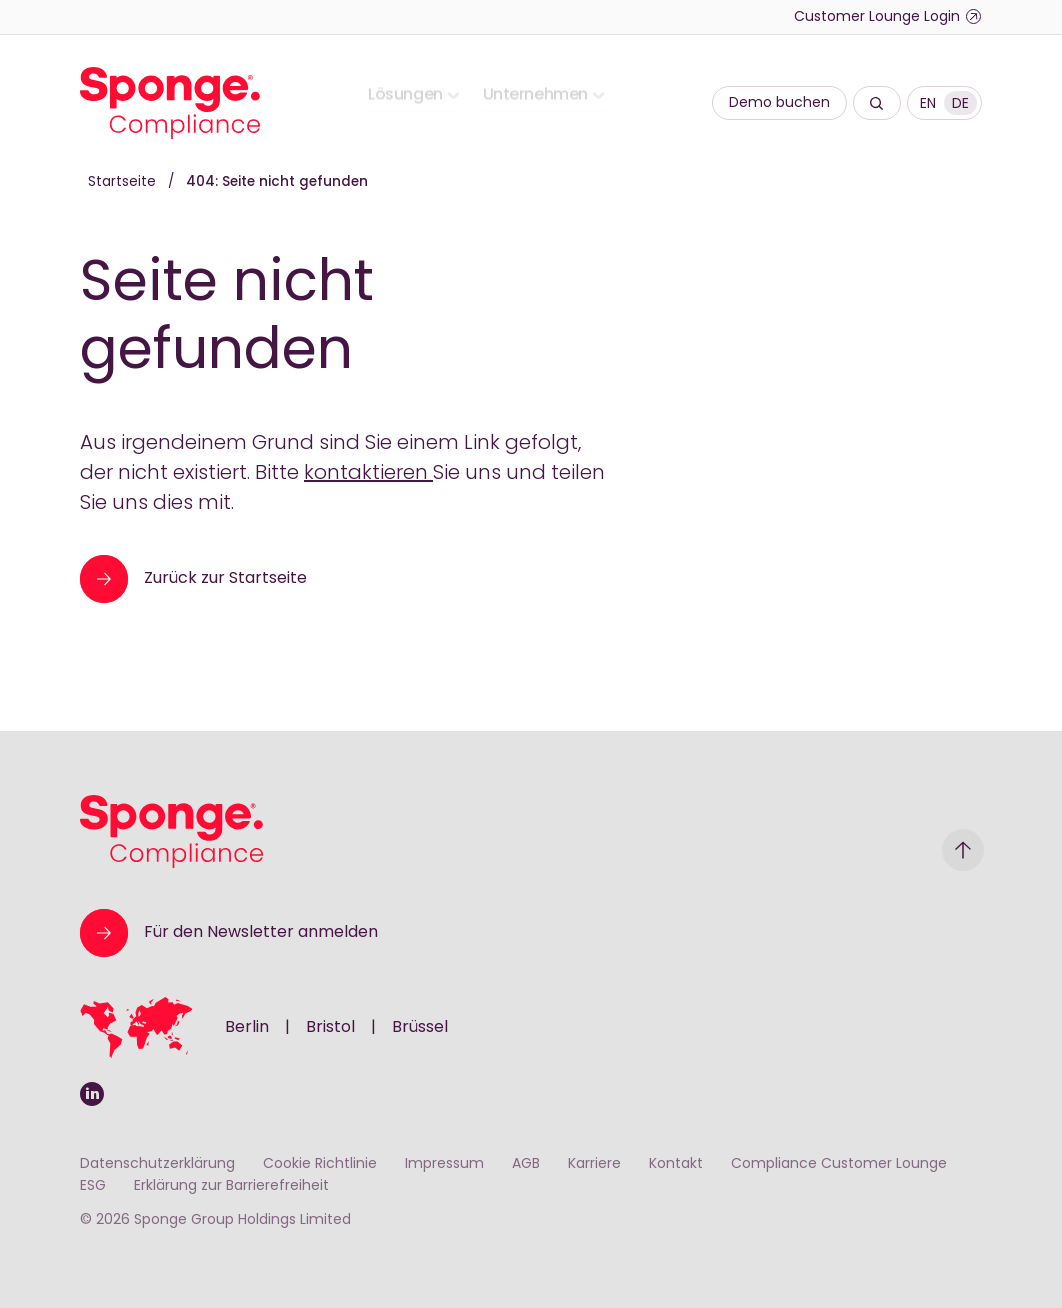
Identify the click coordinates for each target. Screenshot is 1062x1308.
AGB (526, 1164)
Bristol (330, 1028)
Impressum (444, 1164)
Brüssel (420, 1028)
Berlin (247, 1028)
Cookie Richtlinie (320, 1164)
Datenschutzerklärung (157, 1164)
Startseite (124, 182)
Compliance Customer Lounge (839, 1164)
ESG (93, 1186)
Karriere (594, 1164)
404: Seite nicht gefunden (277, 182)
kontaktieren (368, 474)
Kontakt (676, 1164)
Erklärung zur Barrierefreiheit (231, 1186)
